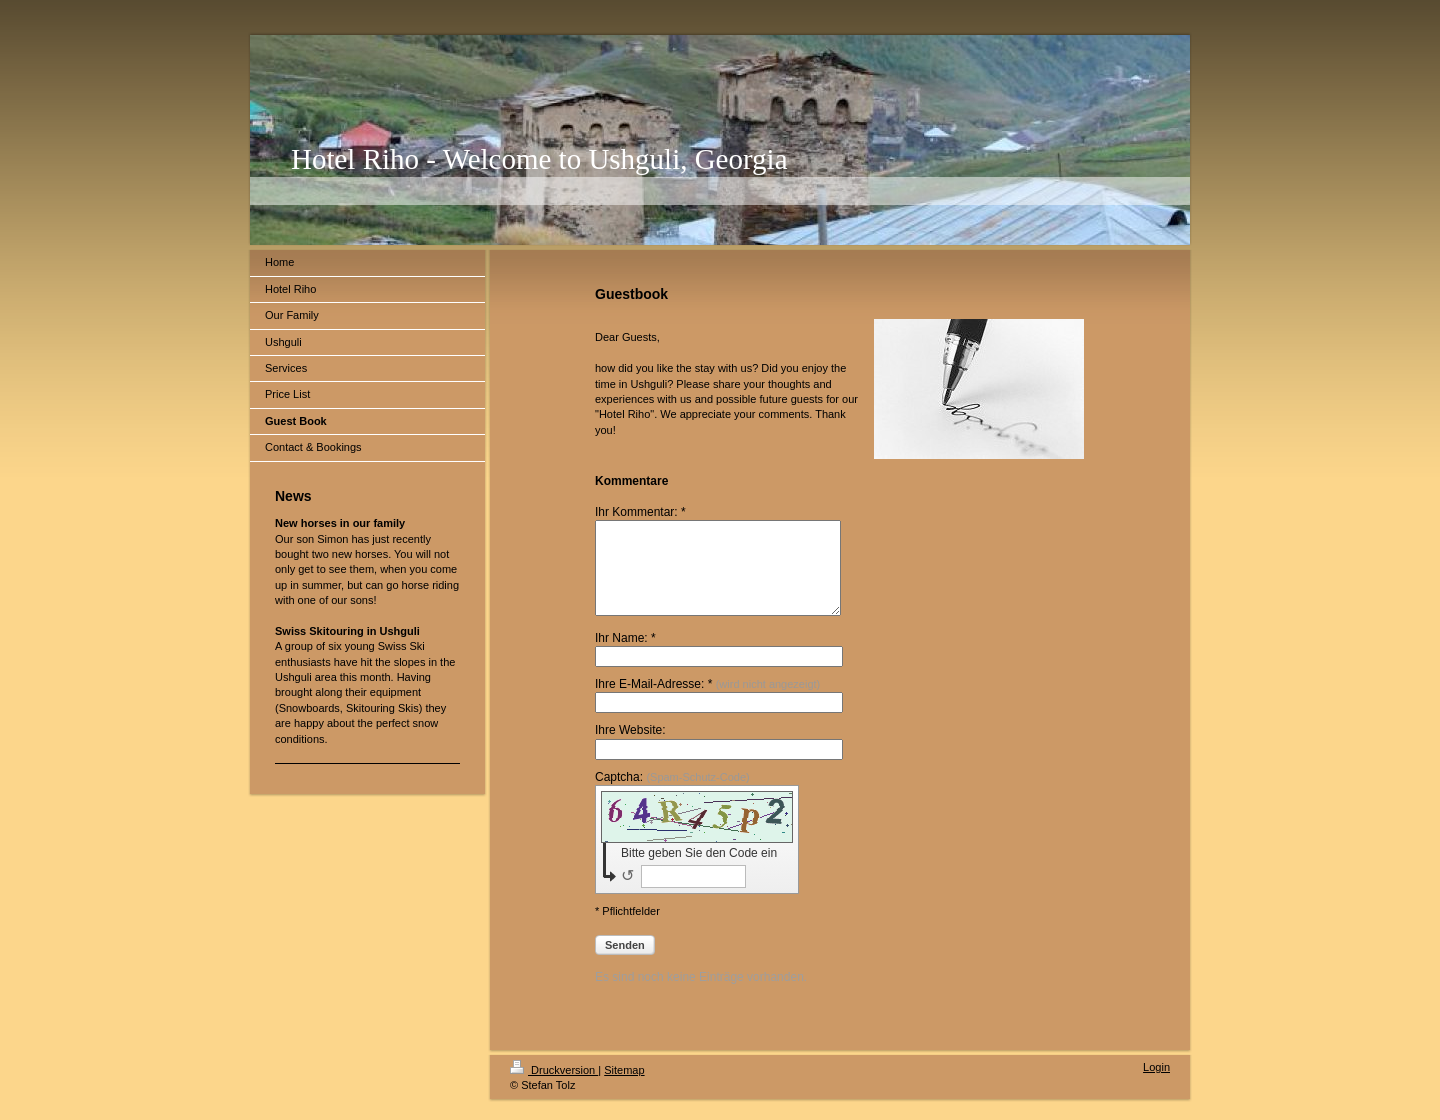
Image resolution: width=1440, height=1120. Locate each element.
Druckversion (554, 1088)
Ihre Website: (630, 748)
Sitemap (624, 1088)
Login (1156, 1085)
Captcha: (672, 795)
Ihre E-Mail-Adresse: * (707, 702)
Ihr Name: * (625, 656)
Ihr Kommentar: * (640, 512)
